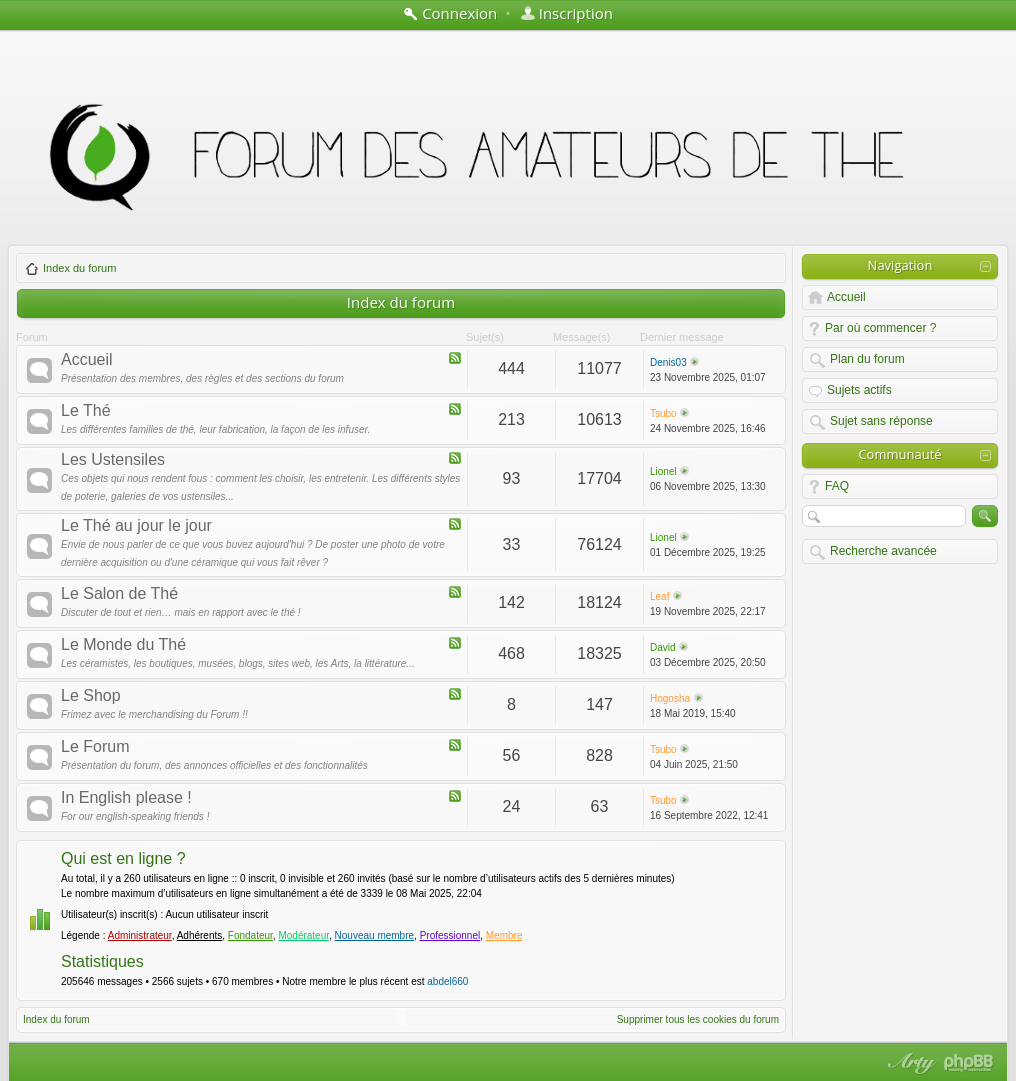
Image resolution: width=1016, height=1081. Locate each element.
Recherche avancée (883, 551)
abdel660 (447, 981)
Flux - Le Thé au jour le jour (455, 524)
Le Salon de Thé (119, 594)
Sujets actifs (859, 390)
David (663, 647)
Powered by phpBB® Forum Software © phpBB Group (969, 1063)
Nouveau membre (374, 935)
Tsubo (663, 413)
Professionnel (450, 935)
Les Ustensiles (113, 460)
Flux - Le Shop (455, 694)
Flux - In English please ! (455, 796)
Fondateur (250, 935)
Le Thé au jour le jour (136, 526)
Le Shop (91, 696)
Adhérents (200, 935)
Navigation (900, 265)
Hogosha (670, 698)
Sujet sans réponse (881, 421)
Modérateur (303, 935)
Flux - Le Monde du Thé (455, 643)
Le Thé (86, 411)
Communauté (899, 454)
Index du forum (71, 268)
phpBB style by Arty (909, 1063)
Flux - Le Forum (455, 745)
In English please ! (126, 798)
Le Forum (95, 747)
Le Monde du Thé (123, 645)
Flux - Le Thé (455, 409)
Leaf (659, 596)
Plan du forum (867, 359)
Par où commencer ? (880, 328)
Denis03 (668, 362)
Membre (504, 935)
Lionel (663, 471)
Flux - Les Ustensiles (455, 458)
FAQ (837, 486)
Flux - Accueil (455, 358)
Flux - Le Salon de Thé (455, 592)
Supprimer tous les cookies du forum (698, 1019)
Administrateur (140, 935)
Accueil (87, 360)
